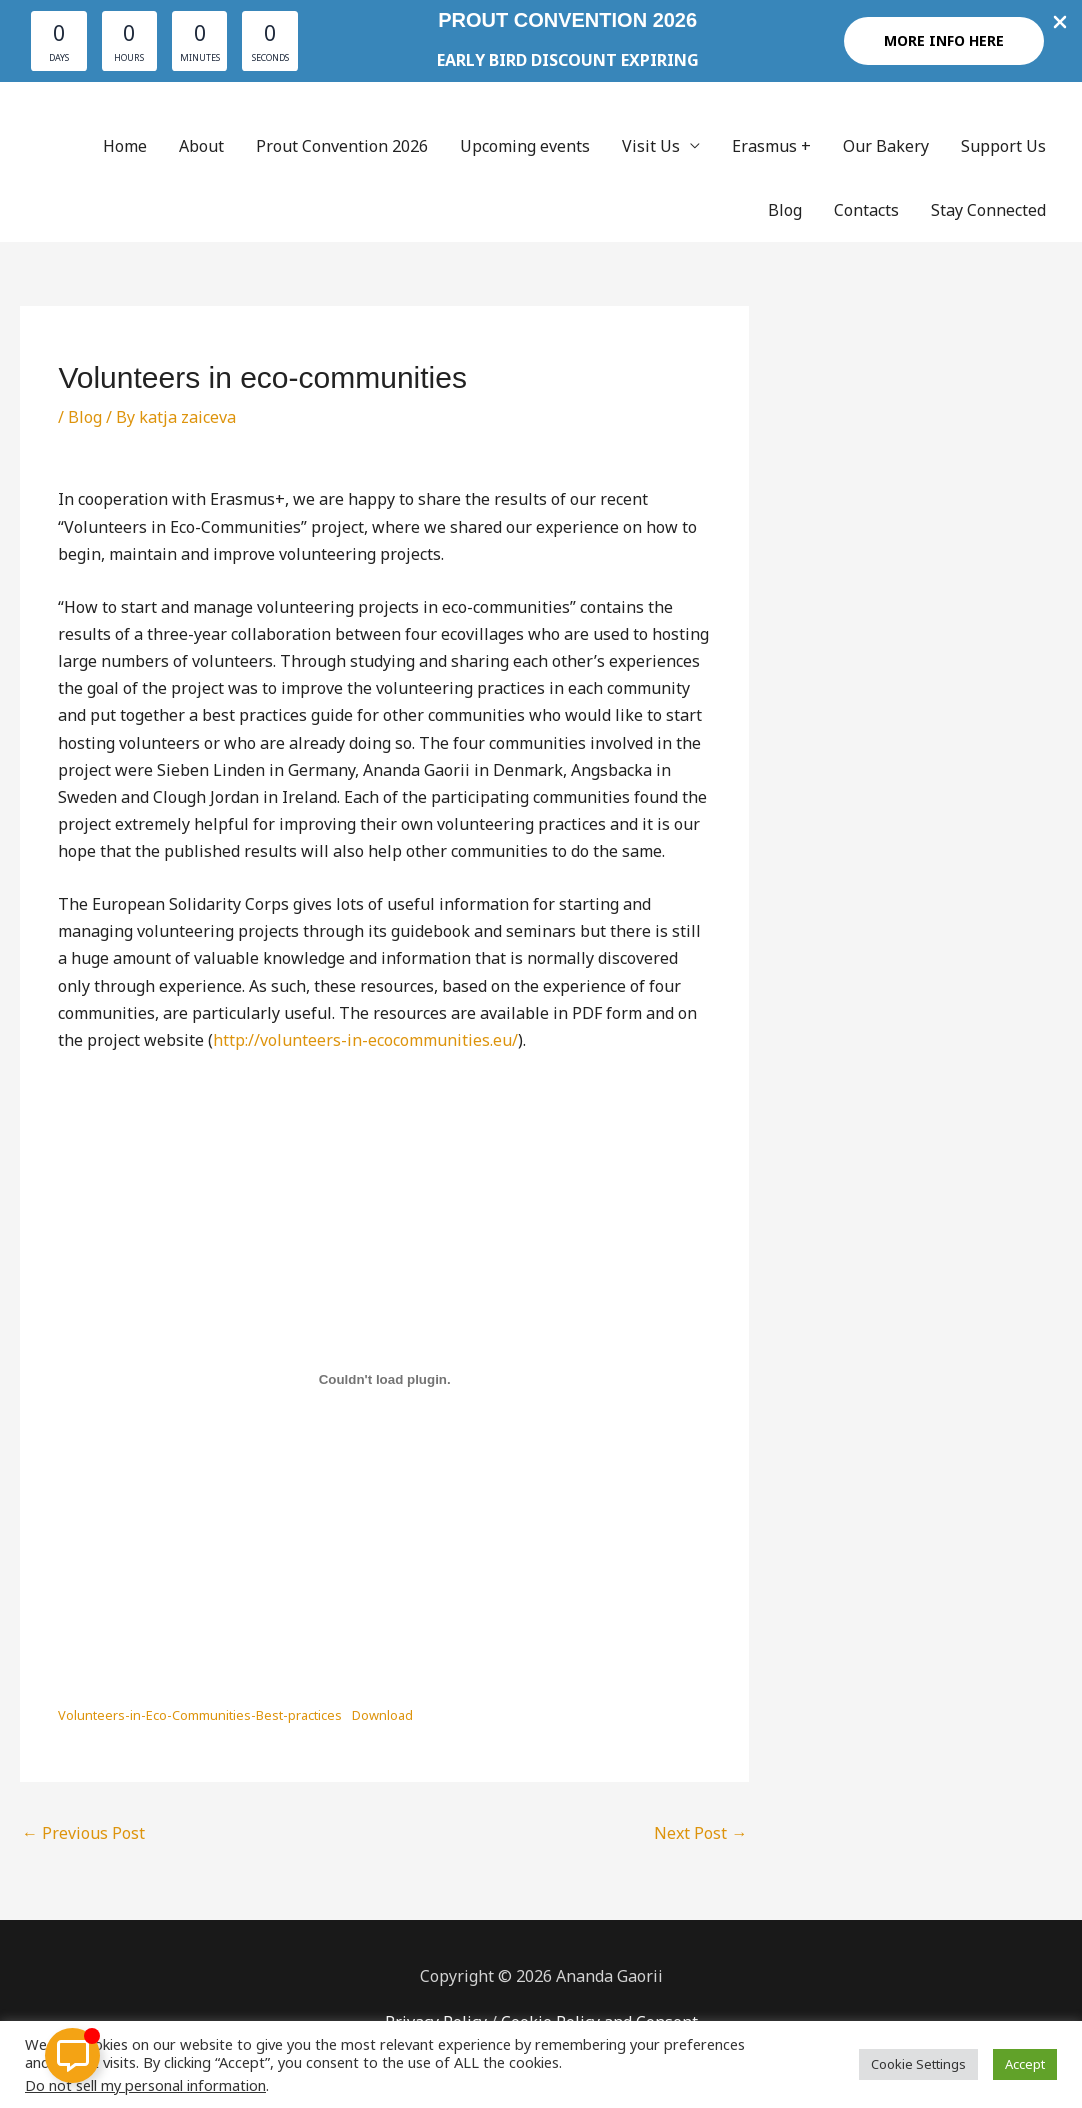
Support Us (1003, 146)
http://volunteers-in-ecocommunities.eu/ (365, 1040)
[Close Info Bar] (1060, 23)
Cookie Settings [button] (918, 2064)
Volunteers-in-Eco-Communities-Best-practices (200, 1715)
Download (382, 1715)
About (201, 146)
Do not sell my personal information (145, 2085)
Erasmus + (771, 146)
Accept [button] (1025, 2064)
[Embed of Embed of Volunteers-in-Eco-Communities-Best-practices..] (384, 1380)
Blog (785, 210)
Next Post (700, 1833)
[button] (944, 41)
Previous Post (83, 1833)
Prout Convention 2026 (342, 146)
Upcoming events (525, 146)
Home (125, 146)
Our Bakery (886, 146)
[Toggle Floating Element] (72, 2055)
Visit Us (651, 146)
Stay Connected (988, 210)
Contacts (866, 210)
